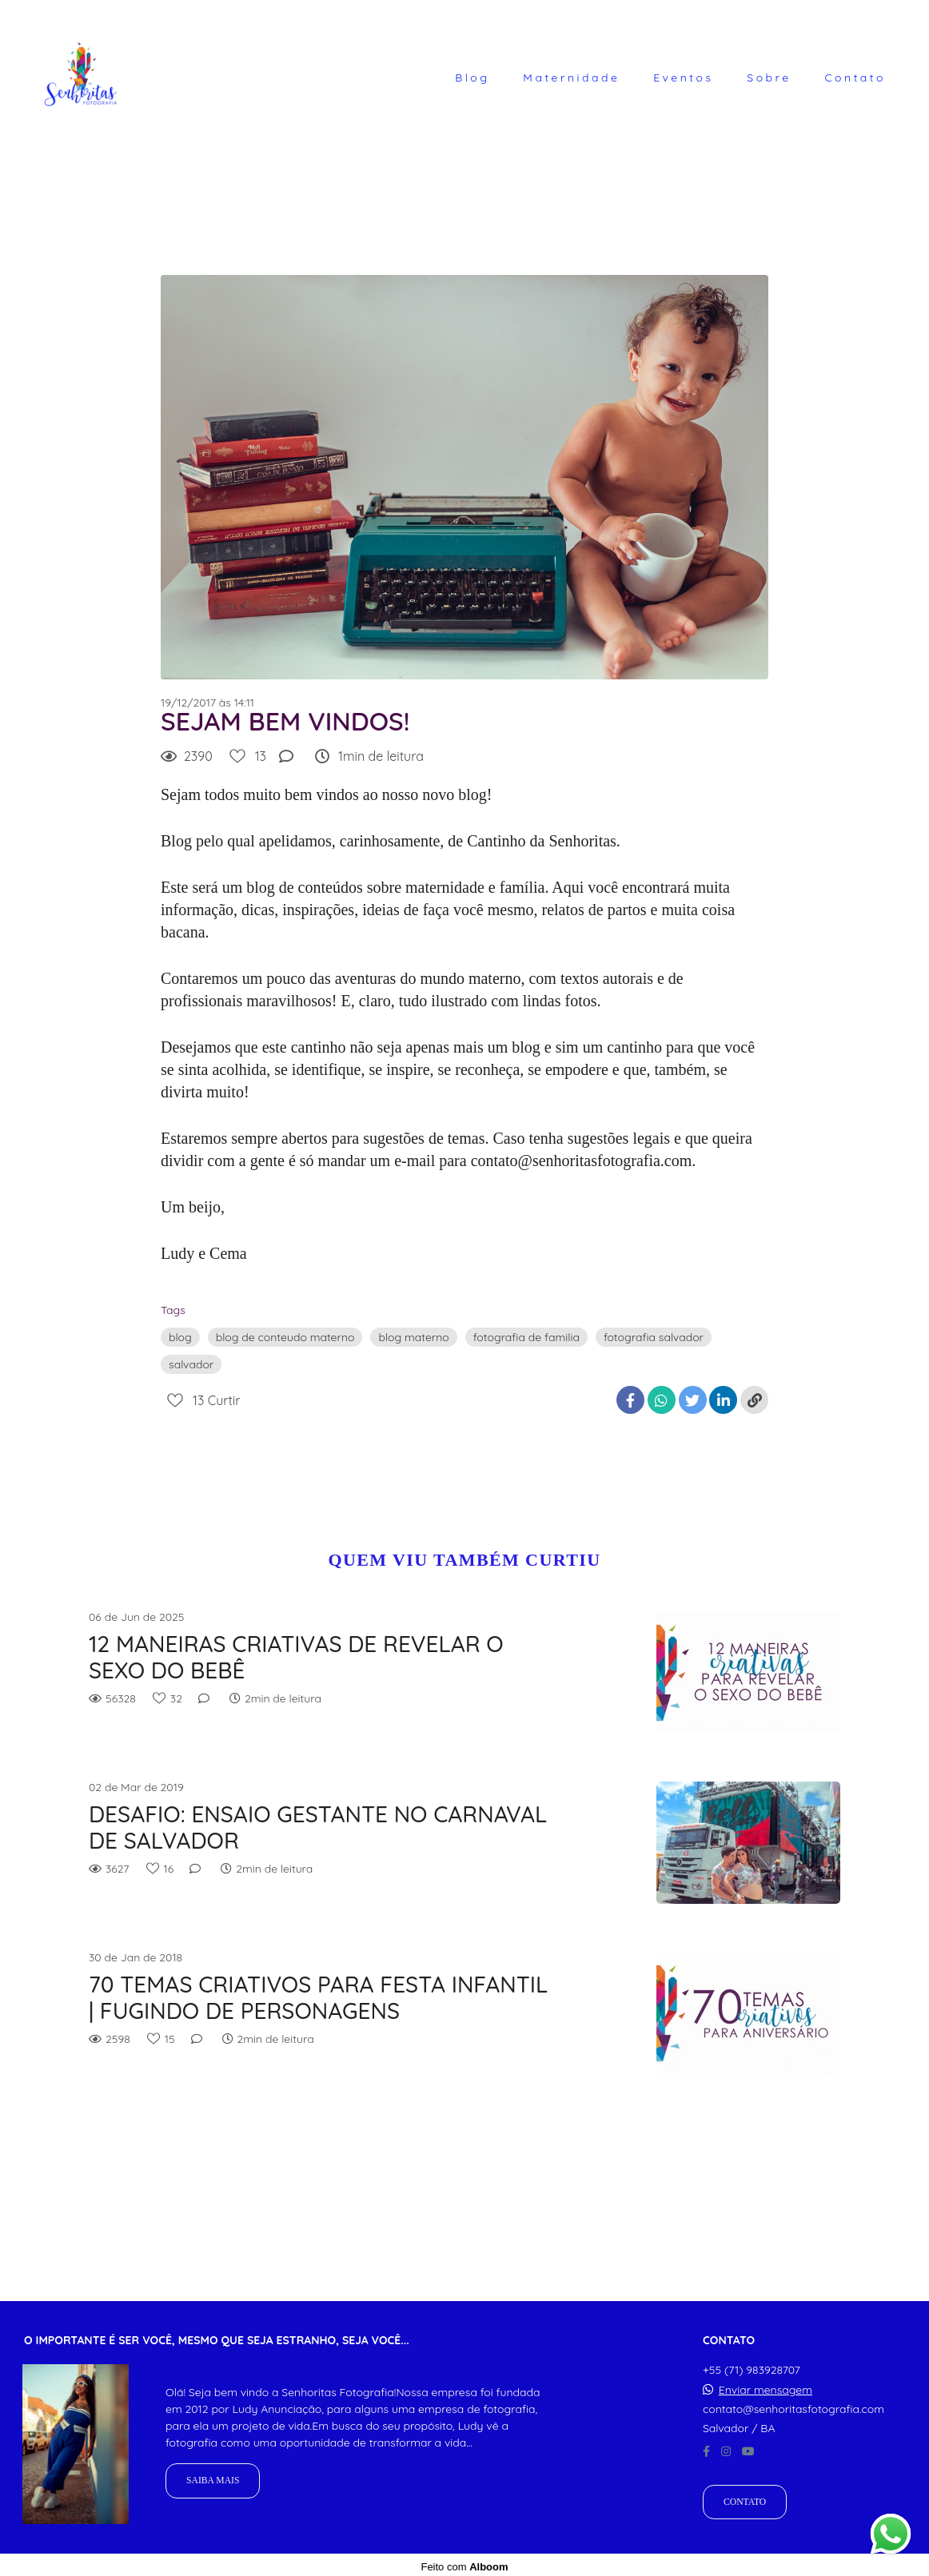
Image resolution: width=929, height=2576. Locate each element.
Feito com (464, 2563)
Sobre (769, 77)
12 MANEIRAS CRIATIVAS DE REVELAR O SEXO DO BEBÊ (296, 1657)
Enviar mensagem (765, 2385)
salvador (191, 1364)
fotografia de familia (526, 1337)
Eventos (683, 77)
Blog (472, 77)
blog (180, 1337)
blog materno (413, 1337)
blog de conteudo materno (285, 1337)
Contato (855, 77)
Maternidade (571, 77)
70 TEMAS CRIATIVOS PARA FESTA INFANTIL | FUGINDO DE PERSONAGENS (318, 1998)
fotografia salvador (654, 1337)
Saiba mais (212, 2477)
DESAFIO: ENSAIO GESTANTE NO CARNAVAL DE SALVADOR (318, 1827)
